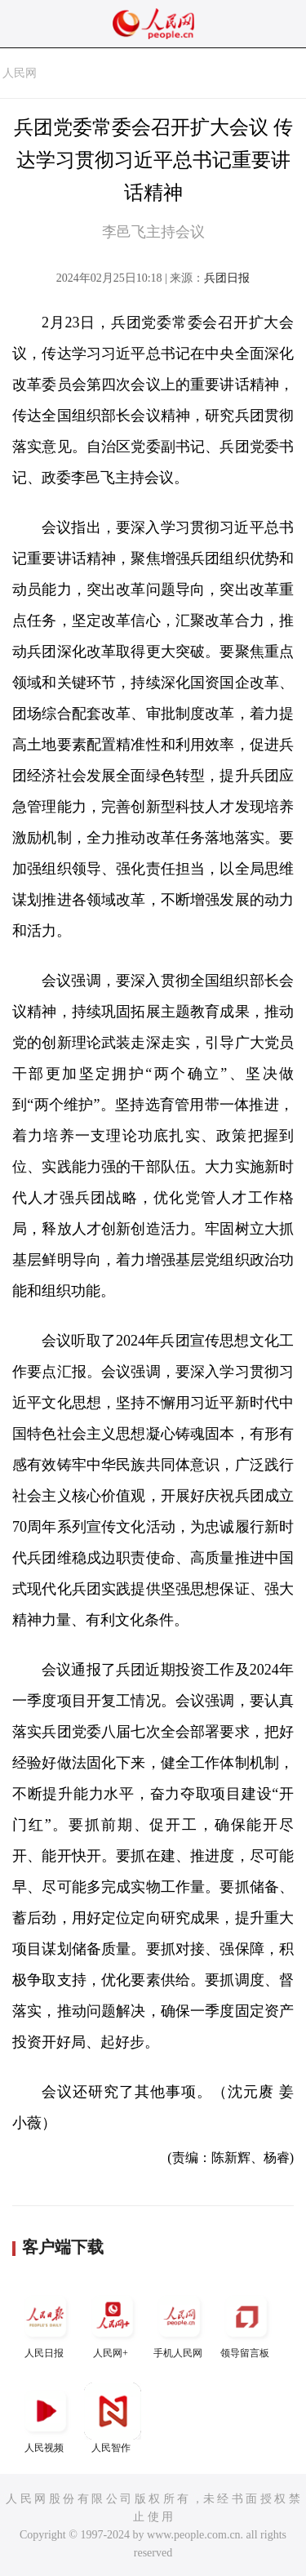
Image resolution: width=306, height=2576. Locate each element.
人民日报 (45, 2323)
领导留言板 (246, 2323)
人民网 (19, 73)
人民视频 (45, 2418)
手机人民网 (179, 2323)
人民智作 (112, 2418)
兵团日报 (227, 278)
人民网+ (112, 2323)
